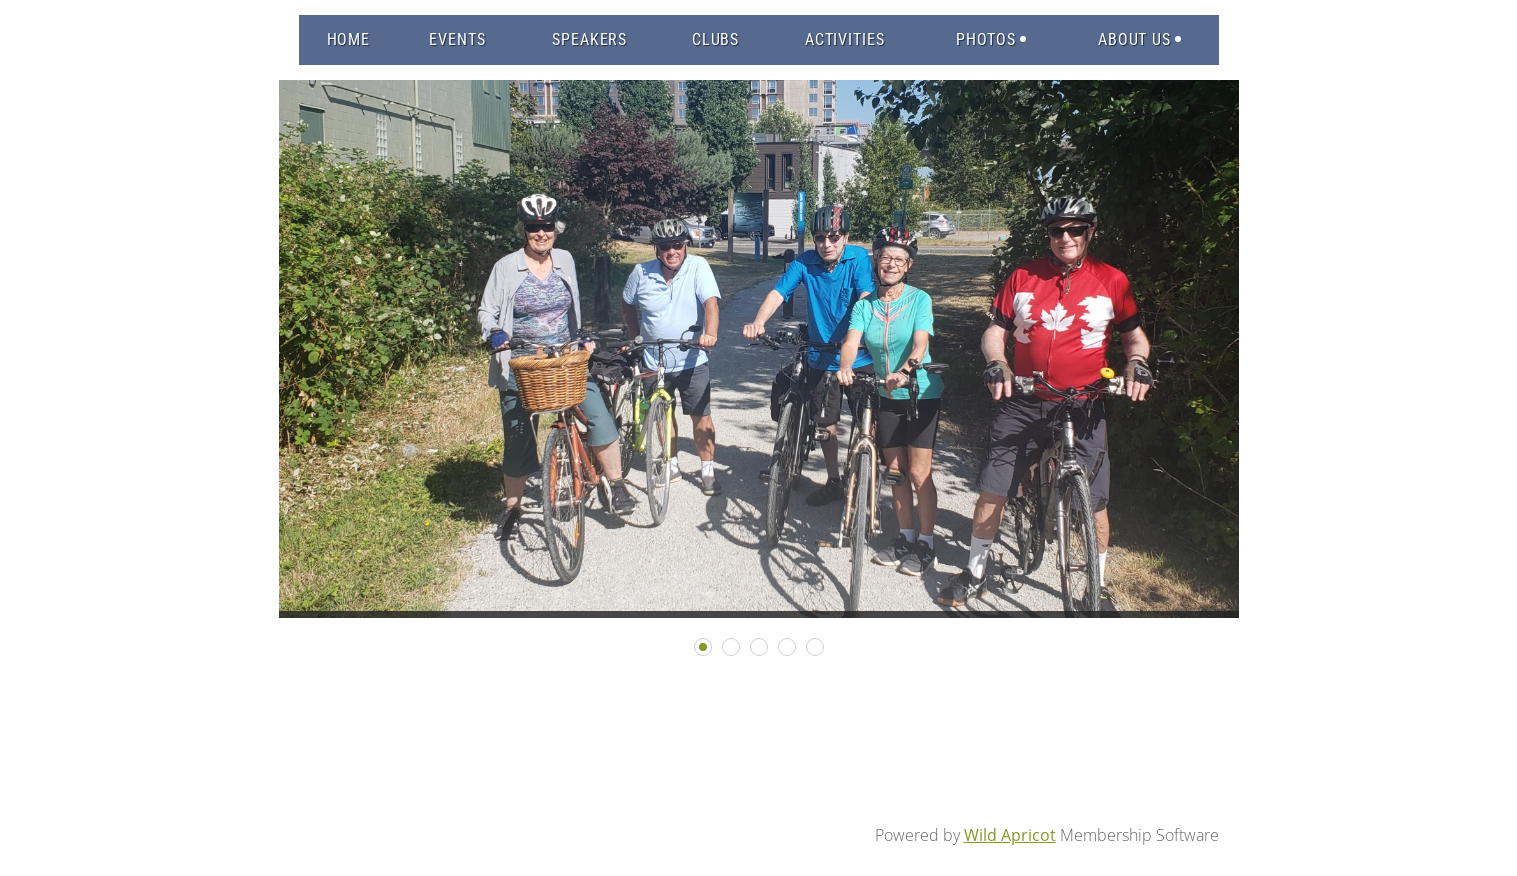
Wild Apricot (1010, 835)
